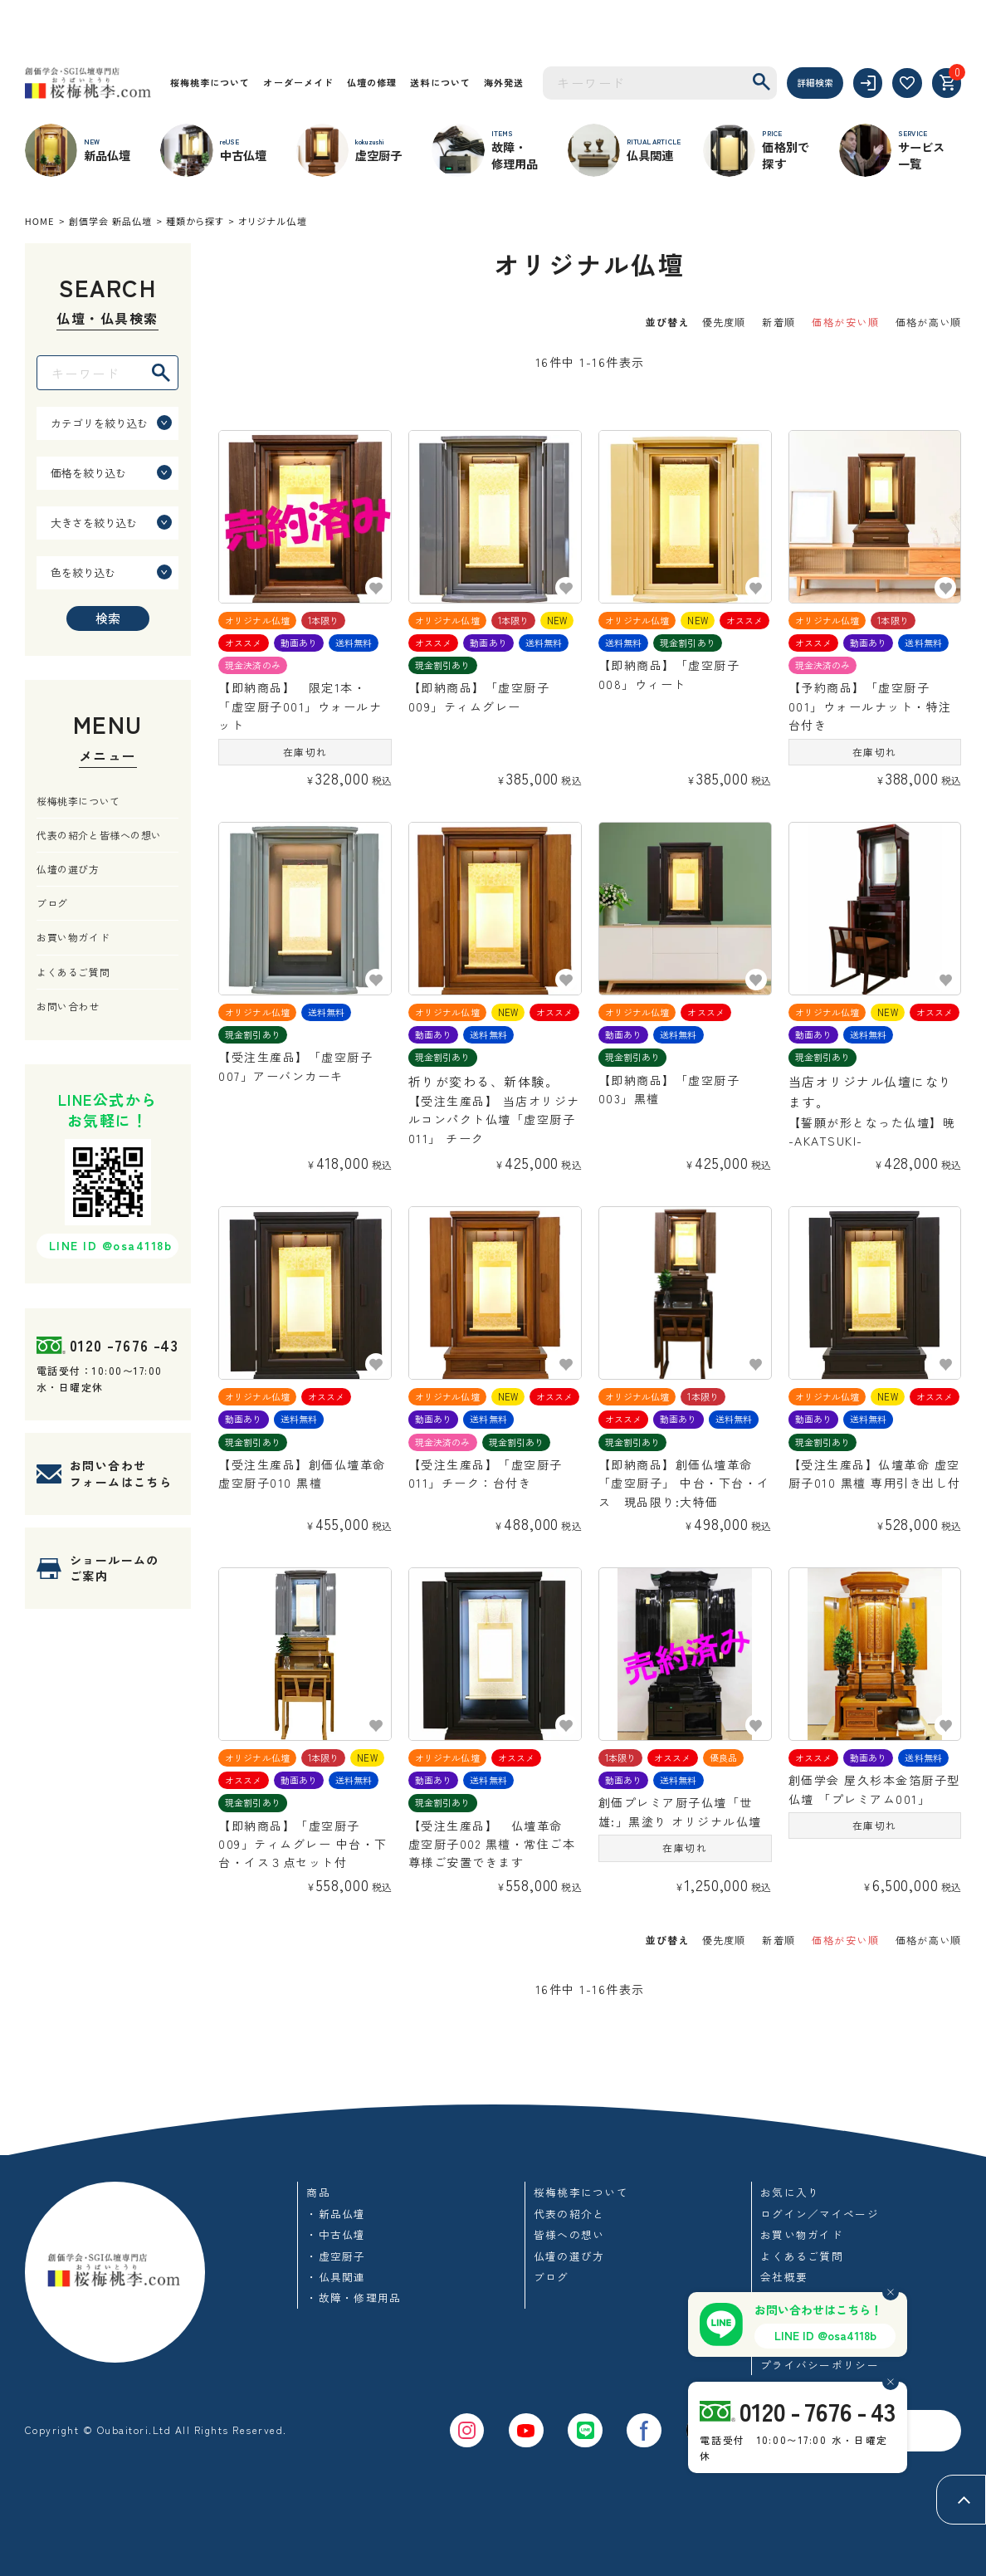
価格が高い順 (928, 322)
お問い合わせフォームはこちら (121, 1473)
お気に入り (789, 2192)
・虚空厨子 (335, 2256)
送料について (440, 82)
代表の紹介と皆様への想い (99, 835)
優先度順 (724, 322)
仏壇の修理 (372, 82)
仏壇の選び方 (68, 869)
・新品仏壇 (335, 2214)
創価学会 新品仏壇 (110, 220)
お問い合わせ (68, 1006)
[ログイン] (868, 83)
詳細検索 (815, 82)
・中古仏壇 (335, 2234)
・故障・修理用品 (353, 2297)
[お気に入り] (907, 83)
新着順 (778, 322)
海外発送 (504, 82)
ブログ (52, 903)
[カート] (947, 83)
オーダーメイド (298, 82)
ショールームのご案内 (114, 1568)
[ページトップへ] (961, 2500)
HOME (40, 220)
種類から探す (195, 220)
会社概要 (784, 2277)
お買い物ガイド (73, 937)
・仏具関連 (335, 2277)
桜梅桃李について (210, 82)
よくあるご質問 (73, 972)
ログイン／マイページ (819, 2214)
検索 (107, 618)
